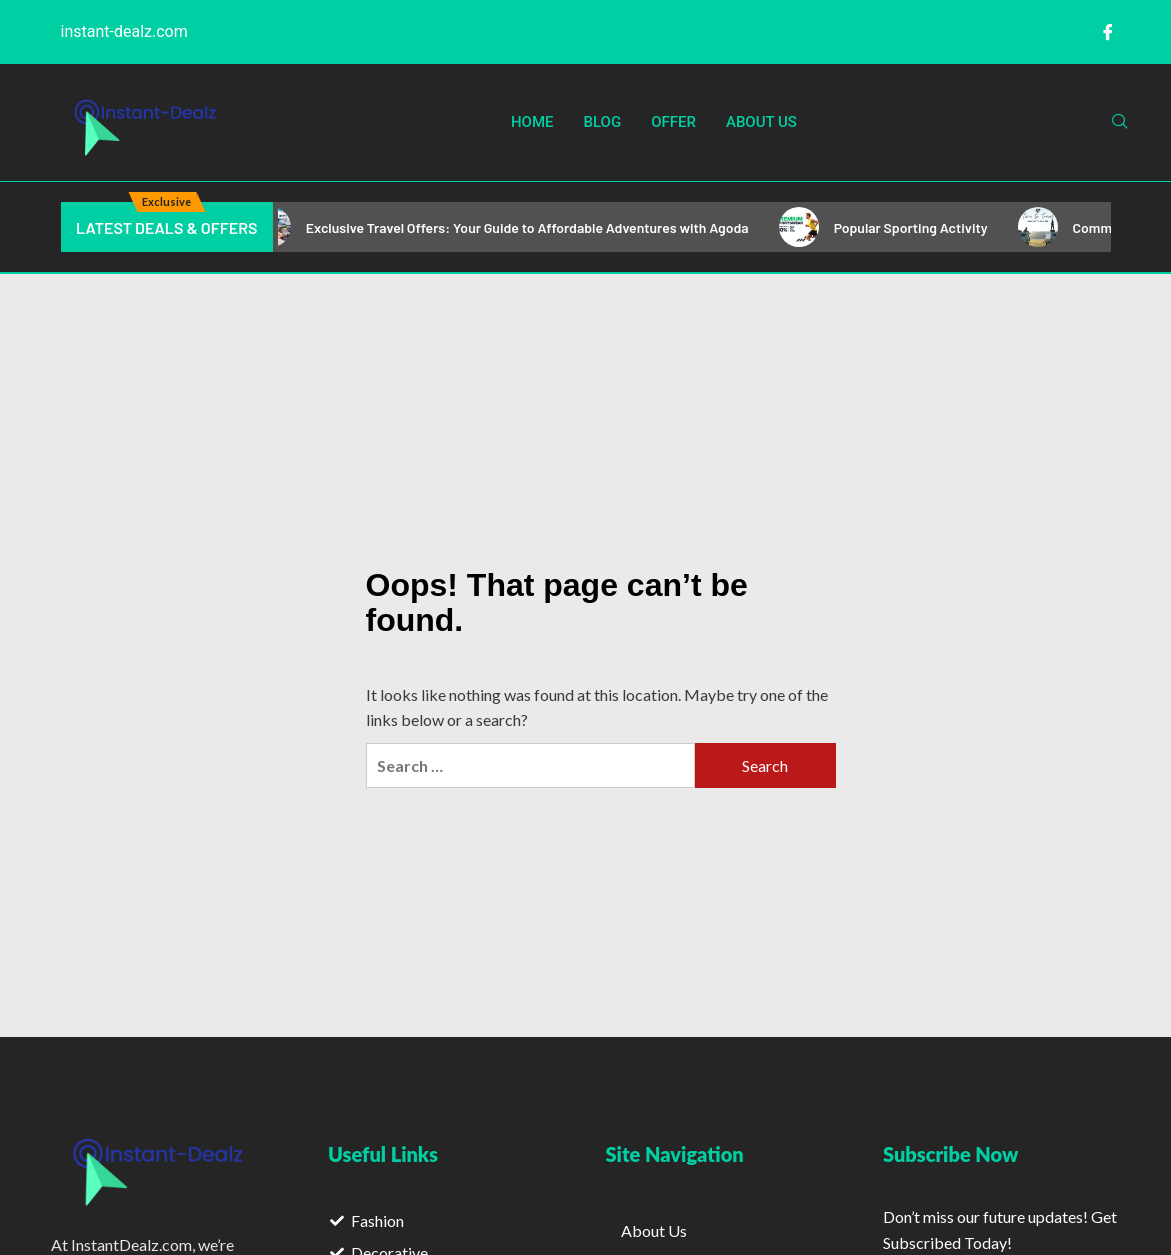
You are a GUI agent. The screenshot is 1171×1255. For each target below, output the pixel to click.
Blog (603, 122)
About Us (761, 122)
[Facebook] (1108, 32)
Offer (673, 122)
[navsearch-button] (1120, 122)
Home (532, 122)
